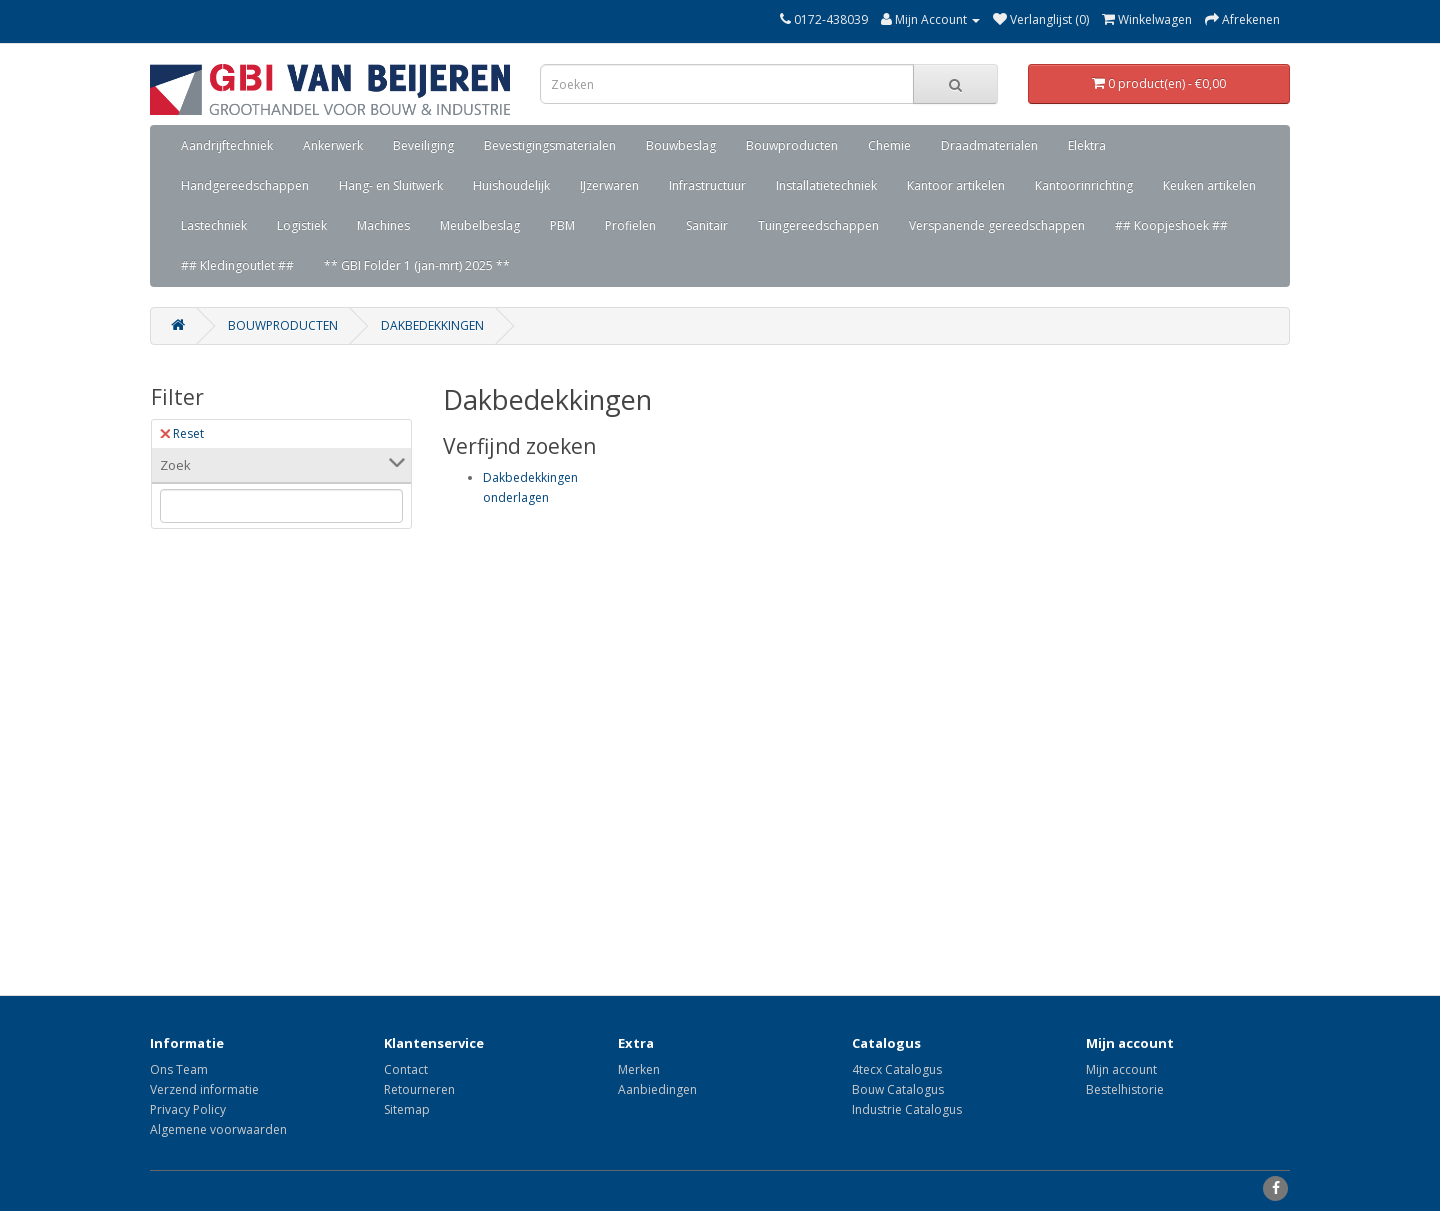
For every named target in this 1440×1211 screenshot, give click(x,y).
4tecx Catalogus (897, 1069)
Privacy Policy (188, 1109)
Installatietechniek (826, 185)
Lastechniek (214, 225)
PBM (562, 225)
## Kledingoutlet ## (237, 265)
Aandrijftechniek (227, 145)
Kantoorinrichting (1084, 185)
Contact (406, 1069)
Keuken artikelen (1209, 185)
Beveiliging (423, 145)
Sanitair (707, 225)
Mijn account (1121, 1069)
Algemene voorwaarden (218, 1129)
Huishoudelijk (511, 185)
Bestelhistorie (1125, 1089)
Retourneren (419, 1089)
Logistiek (302, 225)
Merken (639, 1069)
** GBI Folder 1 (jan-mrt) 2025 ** (417, 265)
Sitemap (407, 1109)
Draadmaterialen (989, 145)
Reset (182, 433)
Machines (383, 225)
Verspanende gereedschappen (997, 225)
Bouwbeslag (681, 145)
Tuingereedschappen (818, 225)
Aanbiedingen (657, 1089)
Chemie (889, 145)
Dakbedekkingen (432, 325)
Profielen (630, 225)
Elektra (1087, 145)
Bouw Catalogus (898, 1089)
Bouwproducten (792, 145)
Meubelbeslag (480, 225)
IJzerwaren (609, 185)
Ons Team (179, 1069)
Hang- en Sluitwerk (391, 185)
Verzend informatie (204, 1089)
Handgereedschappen (245, 185)
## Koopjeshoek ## (1171, 225)
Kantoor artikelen (956, 185)
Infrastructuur (707, 185)
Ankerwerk (333, 145)
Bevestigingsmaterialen (550, 145)
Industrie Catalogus (907, 1109)
